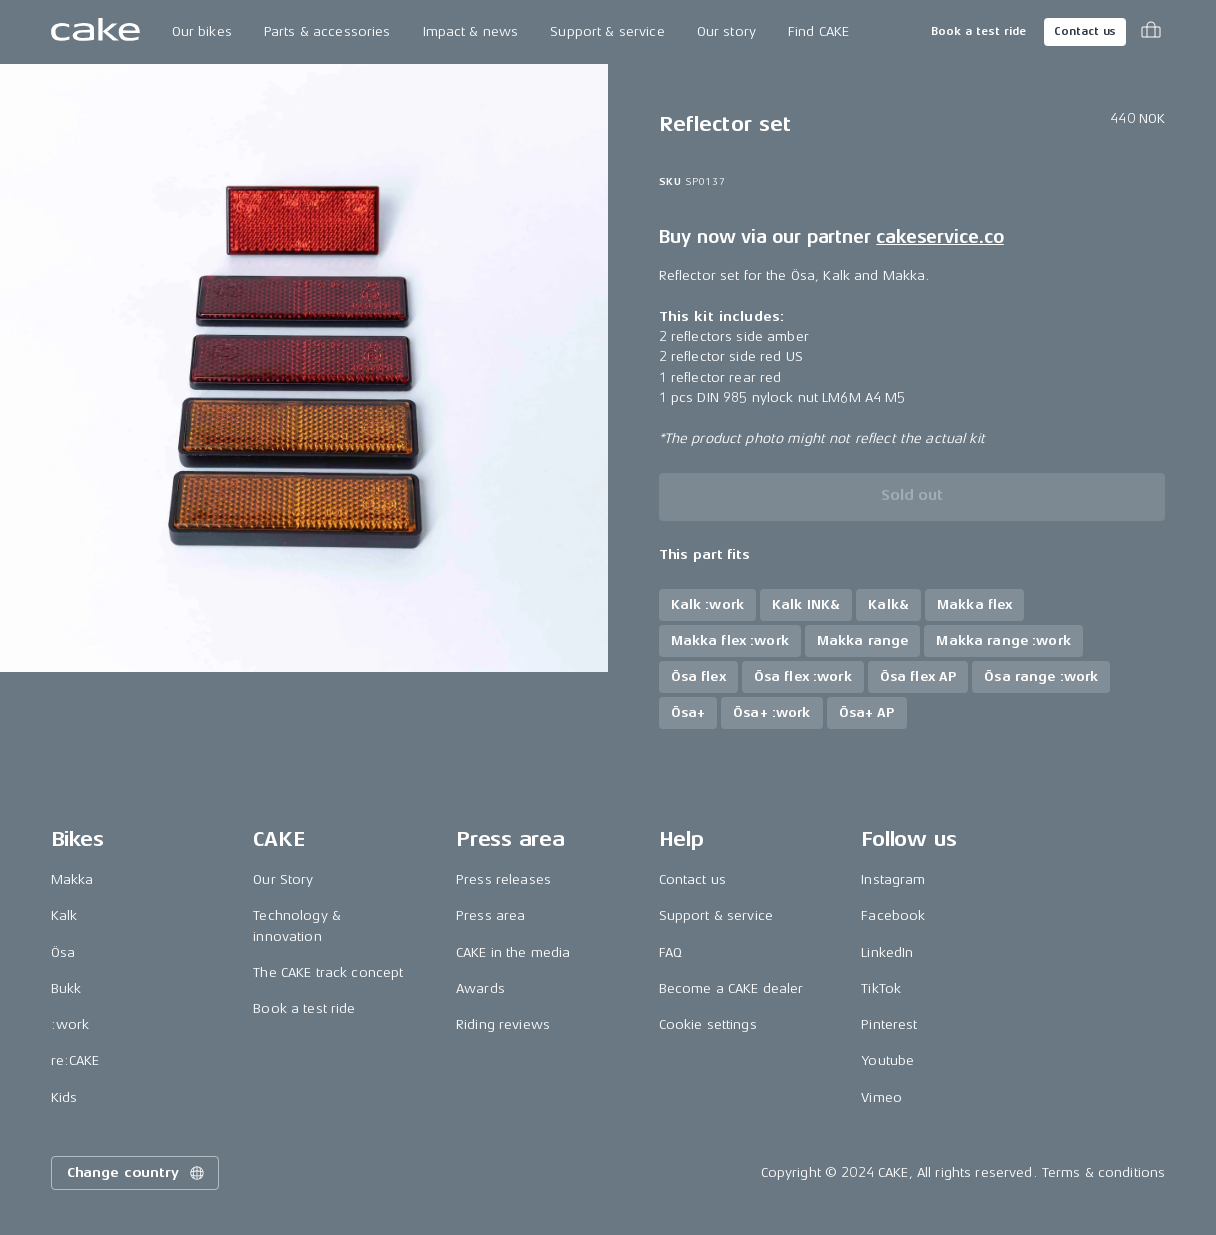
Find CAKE (818, 31)
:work (70, 1024)
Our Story (283, 879)
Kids (64, 1097)
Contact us (1085, 31)
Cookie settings (708, 1024)
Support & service (607, 31)
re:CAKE (75, 1060)
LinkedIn (887, 952)
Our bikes (202, 31)
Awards (480, 988)
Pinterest (889, 1024)
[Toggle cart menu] (1151, 32)
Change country (137, 1173)
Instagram (893, 879)
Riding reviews (503, 1024)
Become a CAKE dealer (731, 988)
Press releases (503, 879)
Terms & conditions (1104, 1172)
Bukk (66, 988)
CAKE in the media (513, 952)
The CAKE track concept (328, 972)
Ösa (63, 952)
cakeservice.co (939, 237)
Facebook (893, 915)
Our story (726, 31)
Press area (490, 915)
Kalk (64, 915)
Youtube (887, 1060)
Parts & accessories (327, 31)
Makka (72, 879)
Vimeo (881, 1097)
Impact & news (471, 31)
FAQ (670, 952)
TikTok (881, 988)
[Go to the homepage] (95, 32)
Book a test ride (978, 31)
